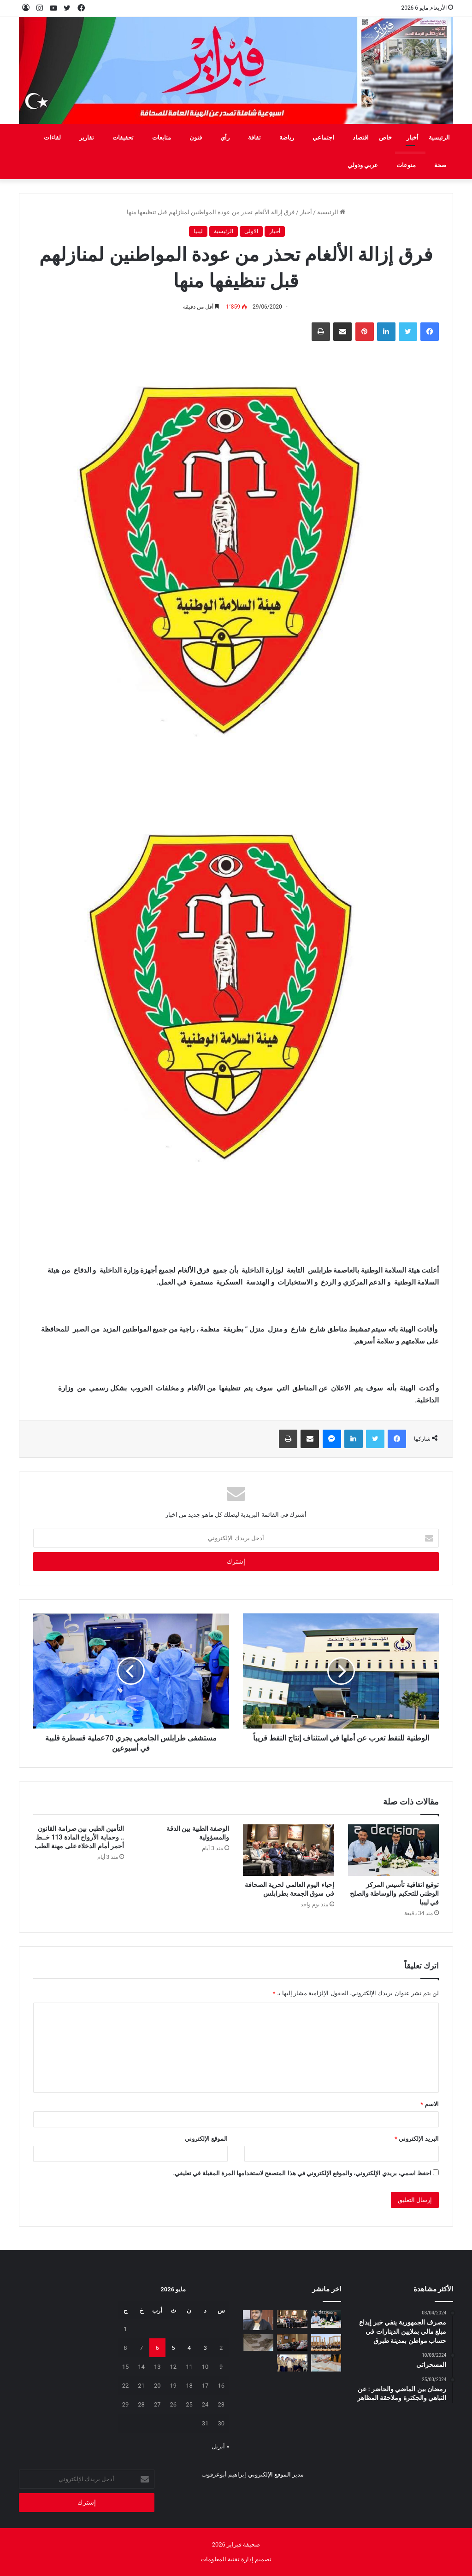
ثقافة (254, 137)
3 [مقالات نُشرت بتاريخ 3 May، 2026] (204, 2347)
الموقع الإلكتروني (206, 2138)
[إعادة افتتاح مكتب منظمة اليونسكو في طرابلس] (326, 2342)
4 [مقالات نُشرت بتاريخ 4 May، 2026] (189, 2347)
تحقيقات (123, 137)
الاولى (251, 231)
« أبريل (220, 2446)
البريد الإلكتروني (417, 2138)
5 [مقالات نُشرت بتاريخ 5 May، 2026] (173, 2347)
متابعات (161, 137)
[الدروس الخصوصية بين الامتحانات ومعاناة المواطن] (326, 2363)
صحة (440, 165)
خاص (385, 137)
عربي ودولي (363, 165)
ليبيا (198, 231)
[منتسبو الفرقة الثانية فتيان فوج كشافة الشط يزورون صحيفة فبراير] (292, 2363)
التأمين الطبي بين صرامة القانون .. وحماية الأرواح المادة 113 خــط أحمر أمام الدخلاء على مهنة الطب (79, 1837)
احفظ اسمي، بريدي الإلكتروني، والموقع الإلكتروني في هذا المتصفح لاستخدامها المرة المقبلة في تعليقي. (302, 2173)
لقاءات (52, 137)
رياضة (286, 137)
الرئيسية (439, 137)
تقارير (86, 137)
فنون (195, 137)
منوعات (406, 165)
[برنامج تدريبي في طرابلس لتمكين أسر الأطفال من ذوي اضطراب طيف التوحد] (292, 2342)
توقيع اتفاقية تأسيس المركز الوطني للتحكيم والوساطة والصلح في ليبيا (394, 1893)
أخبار (413, 137)
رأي (225, 137)
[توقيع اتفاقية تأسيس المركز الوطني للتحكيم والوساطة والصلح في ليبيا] (393, 1850)
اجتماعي (323, 137)
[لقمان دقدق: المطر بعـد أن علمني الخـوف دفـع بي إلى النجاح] (258, 2320)
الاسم (429, 2104)
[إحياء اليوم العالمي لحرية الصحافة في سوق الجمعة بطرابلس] (288, 1850)
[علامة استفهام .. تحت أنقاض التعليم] (258, 2342)
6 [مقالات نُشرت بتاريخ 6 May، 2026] (157, 2347)
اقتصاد (361, 137)
